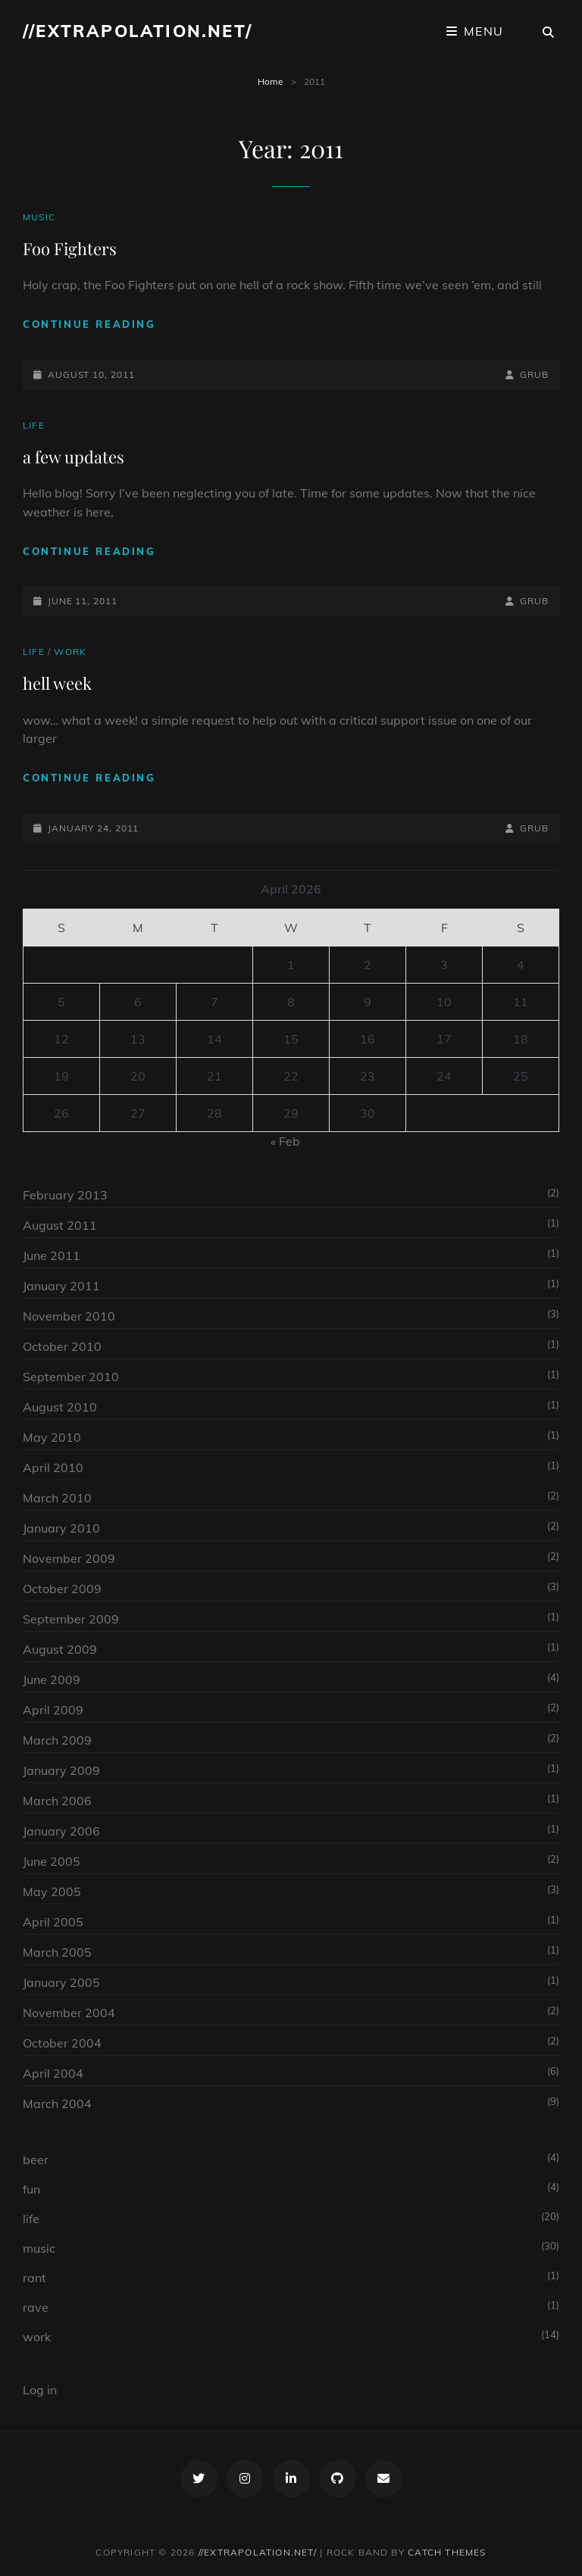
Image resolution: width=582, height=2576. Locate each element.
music (39, 217)
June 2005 (51, 1861)
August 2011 (60, 1225)
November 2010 (69, 1316)
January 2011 (61, 1285)
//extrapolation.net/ (137, 31)
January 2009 (61, 1770)
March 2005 (57, 1952)
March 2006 (57, 1800)
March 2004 (57, 2103)
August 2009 (60, 1649)
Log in (40, 2389)
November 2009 (69, 1558)
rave (35, 2307)
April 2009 (53, 1709)
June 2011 (51, 1255)
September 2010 (71, 1376)
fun (31, 2189)
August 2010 (60, 1406)
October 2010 (62, 1346)
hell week (57, 683)
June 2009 (51, 1679)
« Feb (285, 1141)
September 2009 (71, 1618)
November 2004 (69, 2012)
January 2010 (61, 1528)
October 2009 (62, 1588)
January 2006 (61, 1830)
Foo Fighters (70, 248)
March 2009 (57, 1740)
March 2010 (57, 1497)
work (70, 651)
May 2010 (52, 1437)
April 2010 (53, 1467)
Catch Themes (447, 2552)
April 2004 (53, 2073)
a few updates (73, 456)
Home (270, 81)
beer (35, 2159)
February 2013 (65, 1194)
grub (534, 374)
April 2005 (53, 1921)
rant (34, 2277)
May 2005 (52, 1891)
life (34, 425)
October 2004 (62, 2043)
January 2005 (61, 1982)
